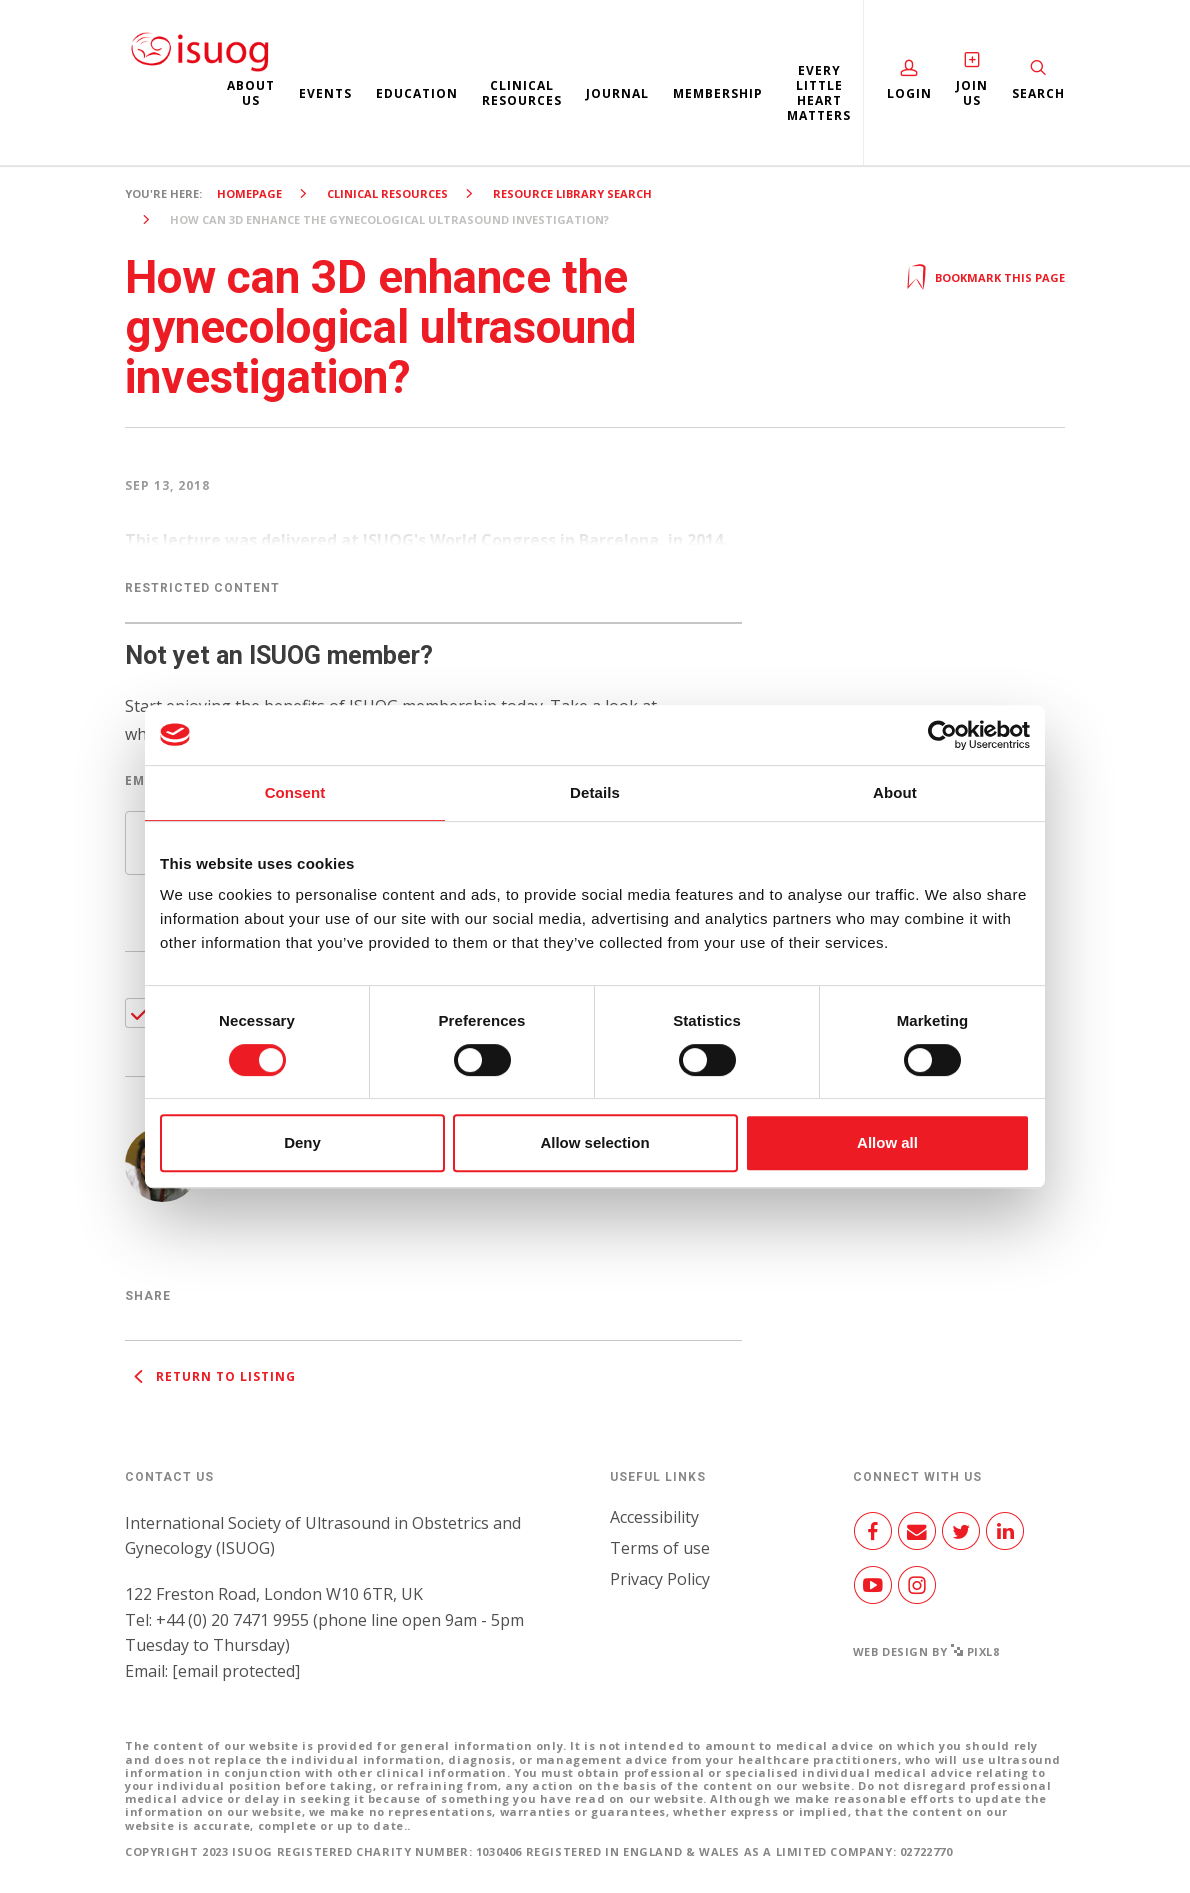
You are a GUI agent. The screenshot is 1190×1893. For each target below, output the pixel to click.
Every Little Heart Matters (819, 93)
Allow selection (594, 1142)
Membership (718, 93)
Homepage (249, 193)
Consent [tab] (295, 792)
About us (251, 93)
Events (325, 93)
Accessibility (654, 1517)
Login (909, 93)
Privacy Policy (660, 1579)
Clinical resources (522, 93)
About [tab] (895, 792)
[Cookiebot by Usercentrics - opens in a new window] (942, 735)
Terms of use (660, 1548)
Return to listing (210, 1376)
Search (1038, 93)
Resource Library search (572, 193)
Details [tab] (595, 792)
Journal (617, 93)
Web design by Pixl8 (926, 1651)
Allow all (887, 1142)
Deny (302, 1142)
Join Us (972, 93)
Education (417, 93)
